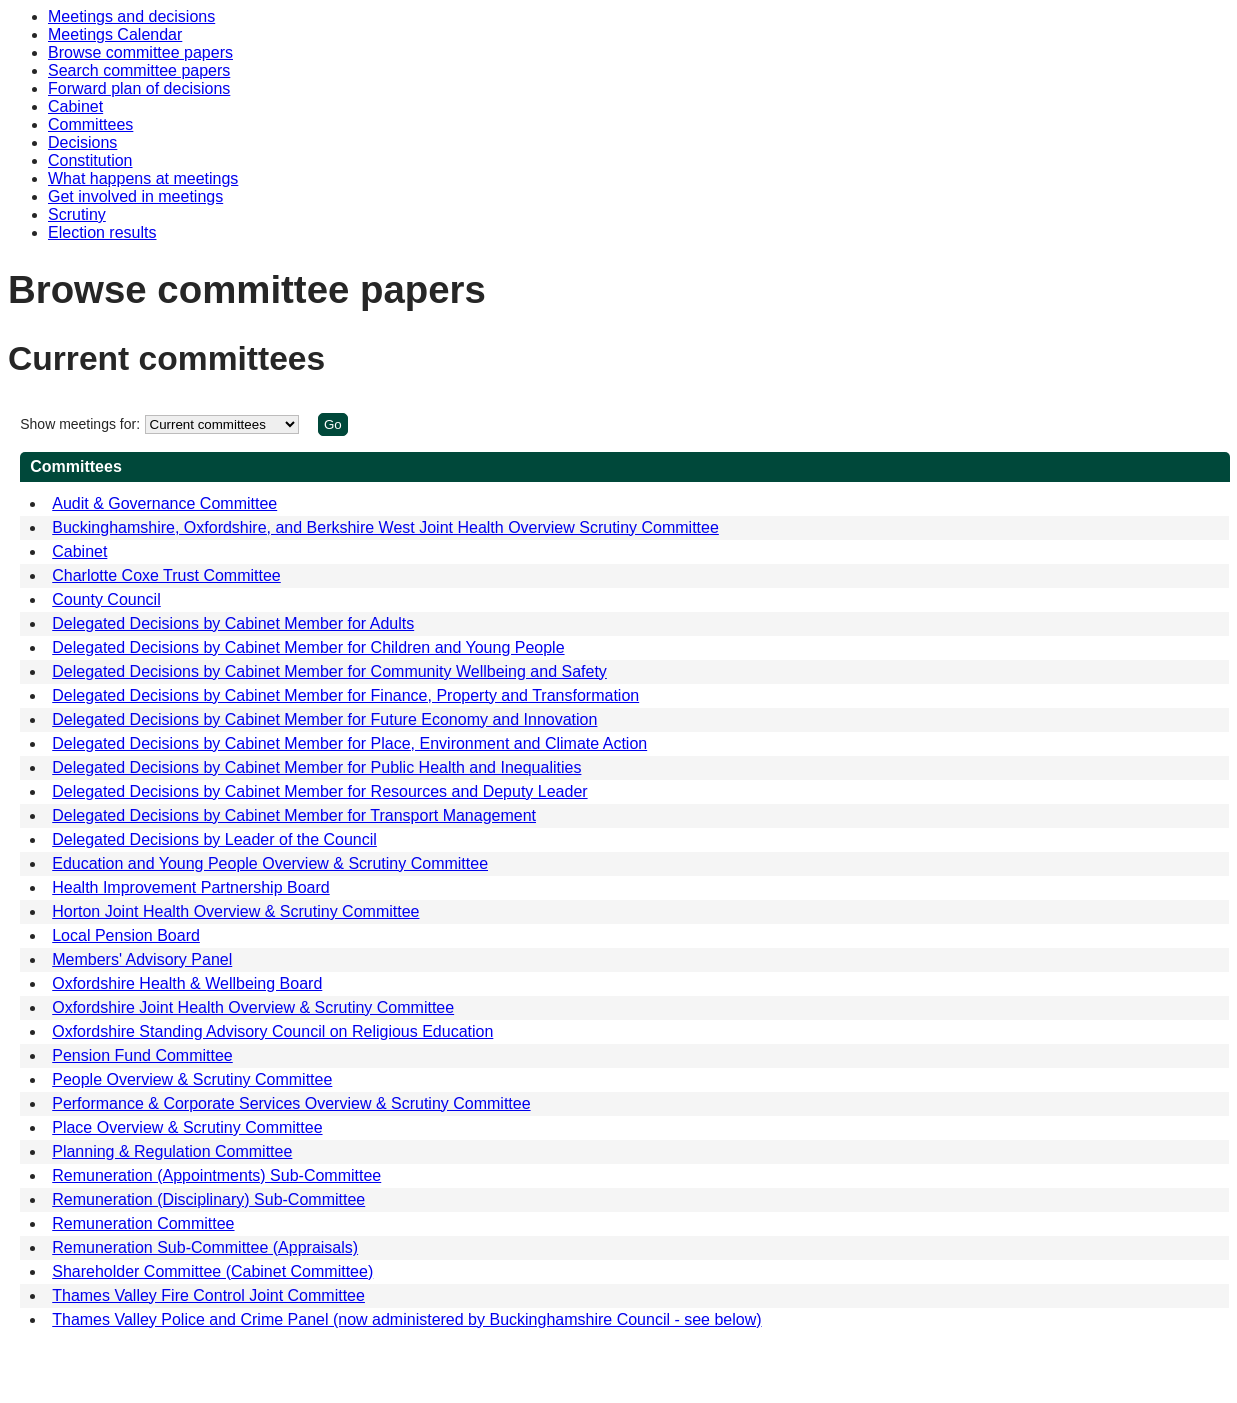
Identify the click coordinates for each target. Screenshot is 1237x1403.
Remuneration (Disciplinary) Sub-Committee (208, 1199)
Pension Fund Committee (142, 1055)
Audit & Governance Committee (164, 503)
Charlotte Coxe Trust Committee (166, 575)
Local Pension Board (126, 935)
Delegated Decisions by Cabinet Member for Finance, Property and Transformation (345, 695)
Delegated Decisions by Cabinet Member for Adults (233, 623)
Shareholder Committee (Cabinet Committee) (212, 1271)
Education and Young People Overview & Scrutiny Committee (270, 863)
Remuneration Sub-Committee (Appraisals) (205, 1247)
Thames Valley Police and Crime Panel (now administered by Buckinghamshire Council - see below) (406, 1319)
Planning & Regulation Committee (172, 1151)
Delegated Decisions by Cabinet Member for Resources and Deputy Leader (319, 791)
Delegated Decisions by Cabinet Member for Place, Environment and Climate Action (349, 743)
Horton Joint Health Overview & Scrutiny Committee (235, 911)
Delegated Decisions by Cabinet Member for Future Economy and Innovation (324, 719)
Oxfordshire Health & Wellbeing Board (187, 983)
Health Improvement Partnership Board (190, 887)
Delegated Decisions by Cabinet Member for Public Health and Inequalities (316, 767)
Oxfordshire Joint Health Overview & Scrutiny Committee (253, 1007)
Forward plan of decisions (139, 88)
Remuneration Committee (143, 1223)
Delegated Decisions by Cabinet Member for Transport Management (294, 815)
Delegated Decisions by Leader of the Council (214, 839)
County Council (106, 599)
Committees (90, 124)
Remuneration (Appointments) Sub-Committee (216, 1175)
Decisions (82, 142)
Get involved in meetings (135, 196)
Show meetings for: (80, 424)
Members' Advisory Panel (142, 959)
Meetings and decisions (131, 16)
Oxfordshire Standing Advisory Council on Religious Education (272, 1031)
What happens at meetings (143, 178)
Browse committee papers (140, 52)
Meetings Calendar (115, 34)
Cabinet (75, 106)
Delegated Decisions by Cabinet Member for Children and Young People (308, 647)
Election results (102, 232)
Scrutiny (77, 214)
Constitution (90, 160)
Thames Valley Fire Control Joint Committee (208, 1295)
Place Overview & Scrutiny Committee (187, 1127)
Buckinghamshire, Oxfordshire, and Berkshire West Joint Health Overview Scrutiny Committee (385, 527)
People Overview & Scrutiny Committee (192, 1079)
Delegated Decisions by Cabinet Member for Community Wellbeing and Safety (329, 671)
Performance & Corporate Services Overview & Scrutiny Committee (291, 1103)
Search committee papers (139, 70)
